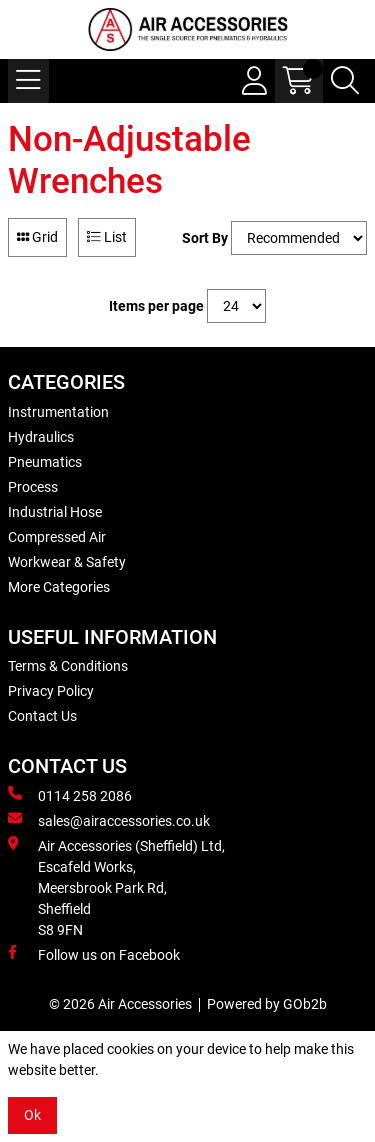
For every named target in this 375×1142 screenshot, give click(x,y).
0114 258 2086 (70, 795)
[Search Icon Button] (345, 81)
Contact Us (42, 716)
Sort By (205, 238)
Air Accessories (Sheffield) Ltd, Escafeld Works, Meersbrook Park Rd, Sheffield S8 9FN (116, 887)
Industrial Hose (55, 512)
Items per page (156, 306)
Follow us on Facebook (94, 954)
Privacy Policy (51, 691)
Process (33, 487)
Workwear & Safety (67, 562)
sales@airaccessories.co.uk (109, 820)
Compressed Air (57, 537)
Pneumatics (45, 462)
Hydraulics (41, 437)
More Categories (59, 587)
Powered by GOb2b (267, 1004)
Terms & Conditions (68, 666)
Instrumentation (58, 412)
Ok (32, 1115)
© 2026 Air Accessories (120, 1004)
